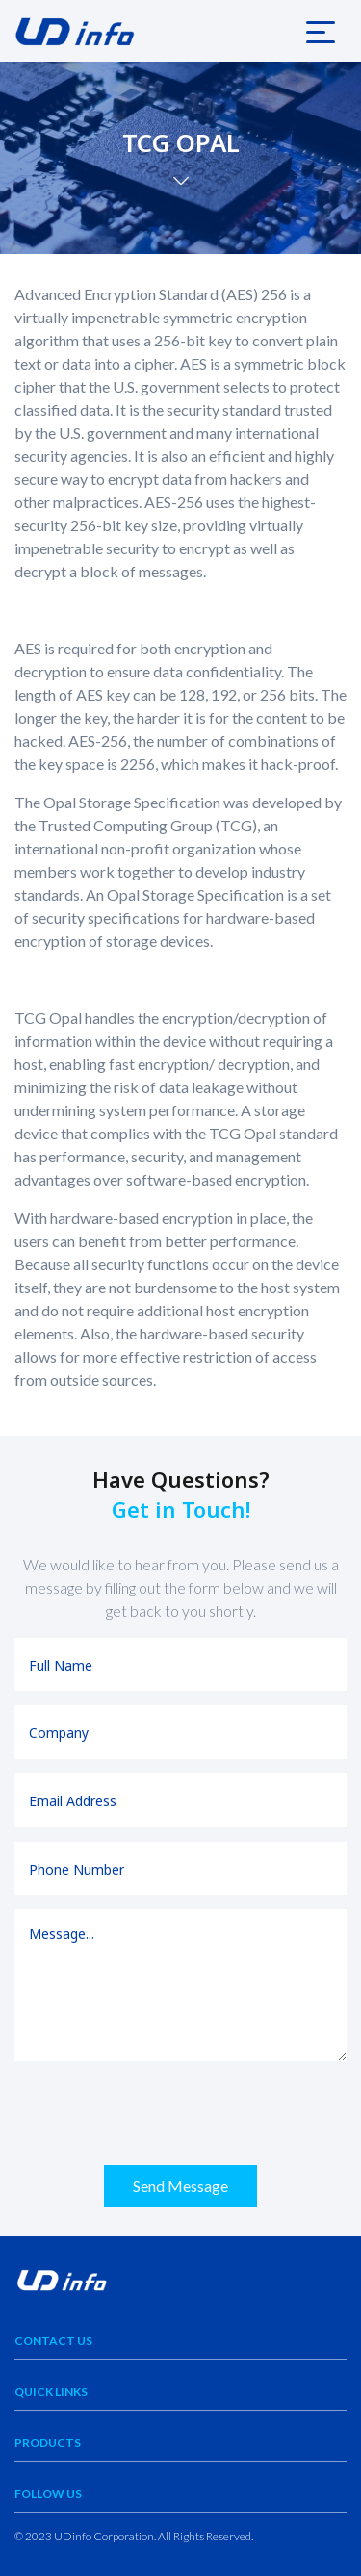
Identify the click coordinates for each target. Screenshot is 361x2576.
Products (47, 2443)
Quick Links (51, 2392)
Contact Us (53, 2341)
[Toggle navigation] (321, 30)
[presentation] (160, 2113)
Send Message (180, 2186)
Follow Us (48, 2494)
